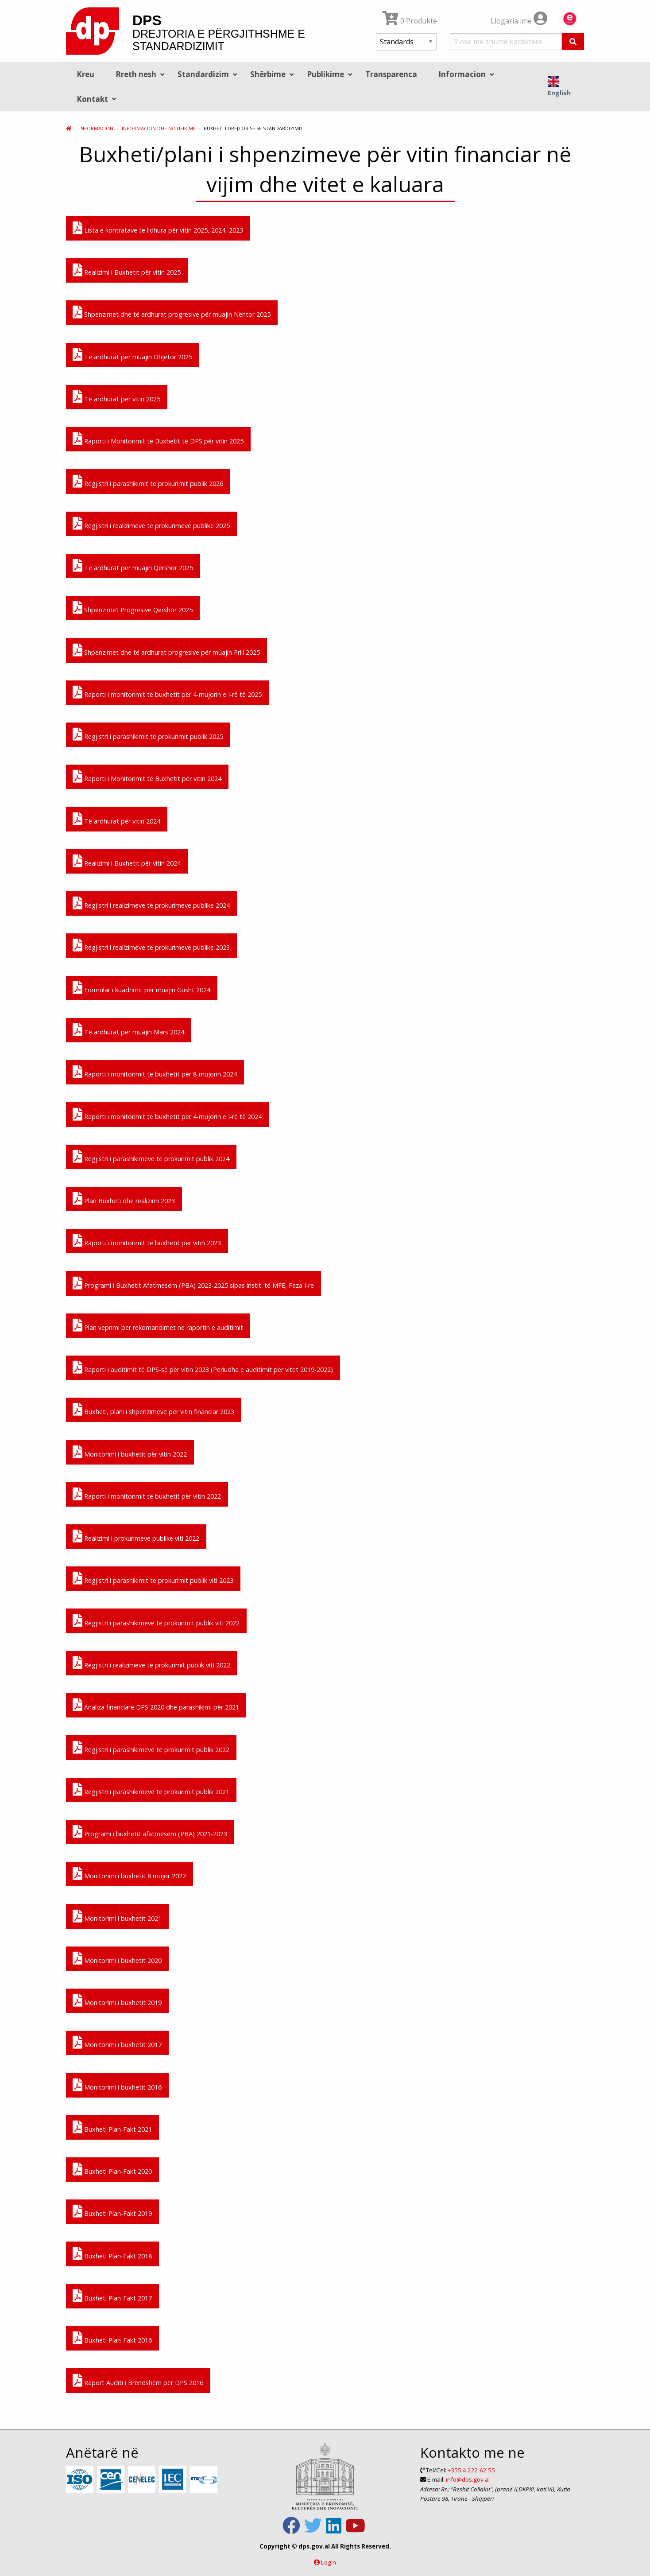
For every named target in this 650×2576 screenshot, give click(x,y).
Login (328, 2562)
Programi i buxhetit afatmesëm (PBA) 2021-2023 (150, 1832)
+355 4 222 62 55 (471, 2470)
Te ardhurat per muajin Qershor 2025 (133, 565)
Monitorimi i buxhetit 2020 (117, 1958)
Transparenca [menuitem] (391, 74)
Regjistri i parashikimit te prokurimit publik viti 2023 (153, 1578)
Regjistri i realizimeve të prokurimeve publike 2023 (151, 945)
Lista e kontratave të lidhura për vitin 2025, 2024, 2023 (158, 228)
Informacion (96, 128)
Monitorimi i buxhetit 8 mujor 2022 (129, 1874)
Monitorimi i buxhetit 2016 (117, 2085)
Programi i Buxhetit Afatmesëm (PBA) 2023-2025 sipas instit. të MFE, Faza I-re (193, 1283)
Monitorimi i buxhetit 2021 (117, 1916)
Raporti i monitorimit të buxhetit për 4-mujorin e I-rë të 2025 (167, 692)
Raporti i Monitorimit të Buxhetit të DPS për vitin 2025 (158, 439)
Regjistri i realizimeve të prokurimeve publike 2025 (151, 523)
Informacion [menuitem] (462, 74)
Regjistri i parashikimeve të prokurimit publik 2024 (151, 1156)
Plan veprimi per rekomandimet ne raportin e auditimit (158, 1325)
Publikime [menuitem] (325, 74)
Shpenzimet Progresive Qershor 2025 (133, 608)
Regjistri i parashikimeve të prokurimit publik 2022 (151, 1747)
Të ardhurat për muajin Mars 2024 (128, 1030)
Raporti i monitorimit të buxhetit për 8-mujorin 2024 (155, 1072)
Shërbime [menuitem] (268, 74)
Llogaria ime (519, 21)
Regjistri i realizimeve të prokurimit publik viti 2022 (151, 1663)
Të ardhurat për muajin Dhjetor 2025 (132, 355)
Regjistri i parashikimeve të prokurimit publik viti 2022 (156, 1621)
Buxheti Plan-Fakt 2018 (112, 2254)
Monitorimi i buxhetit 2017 (117, 2042)
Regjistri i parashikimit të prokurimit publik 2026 (148, 481)
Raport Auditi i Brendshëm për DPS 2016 (138, 2380)
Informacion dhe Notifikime (159, 128)
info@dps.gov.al (468, 2479)
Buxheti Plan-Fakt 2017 (112, 2296)
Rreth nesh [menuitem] (136, 74)
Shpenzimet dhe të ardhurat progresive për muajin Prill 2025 (166, 650)
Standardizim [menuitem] (203, 74)
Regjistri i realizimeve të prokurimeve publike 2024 (151, 903)
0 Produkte (410, 21)
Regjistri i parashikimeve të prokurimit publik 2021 (151, 1789)
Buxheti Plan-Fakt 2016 (112, 2338)
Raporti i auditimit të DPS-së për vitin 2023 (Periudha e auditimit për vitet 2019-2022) (203, 1367)
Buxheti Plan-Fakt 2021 (112, 2127)
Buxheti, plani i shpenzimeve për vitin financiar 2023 (153, 1409)
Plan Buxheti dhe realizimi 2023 (124, 1199)
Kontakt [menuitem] (92, 99)
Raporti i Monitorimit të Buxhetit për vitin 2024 (147, 776)
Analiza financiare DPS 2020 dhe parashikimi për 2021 (156, 1705)
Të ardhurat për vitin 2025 (116, 397)
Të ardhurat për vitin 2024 (116, 819)
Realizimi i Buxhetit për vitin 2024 (127, 861)
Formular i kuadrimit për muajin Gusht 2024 (141, 988)
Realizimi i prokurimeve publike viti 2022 (136, 1536)
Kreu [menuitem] (85, 74)
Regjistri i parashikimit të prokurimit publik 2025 (148, 734)
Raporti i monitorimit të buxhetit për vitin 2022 (147, 1494)
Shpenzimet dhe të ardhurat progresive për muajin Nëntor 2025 (172, 312)
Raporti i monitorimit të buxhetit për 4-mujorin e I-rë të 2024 (167, 1114)
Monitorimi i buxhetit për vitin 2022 (130, 1452)
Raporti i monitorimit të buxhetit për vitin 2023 (147, 1241)
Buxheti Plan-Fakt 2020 (112, 2169)
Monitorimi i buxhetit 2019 (117, 2000)
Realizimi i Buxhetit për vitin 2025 (127, 270)
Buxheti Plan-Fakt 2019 (112, 2211)
